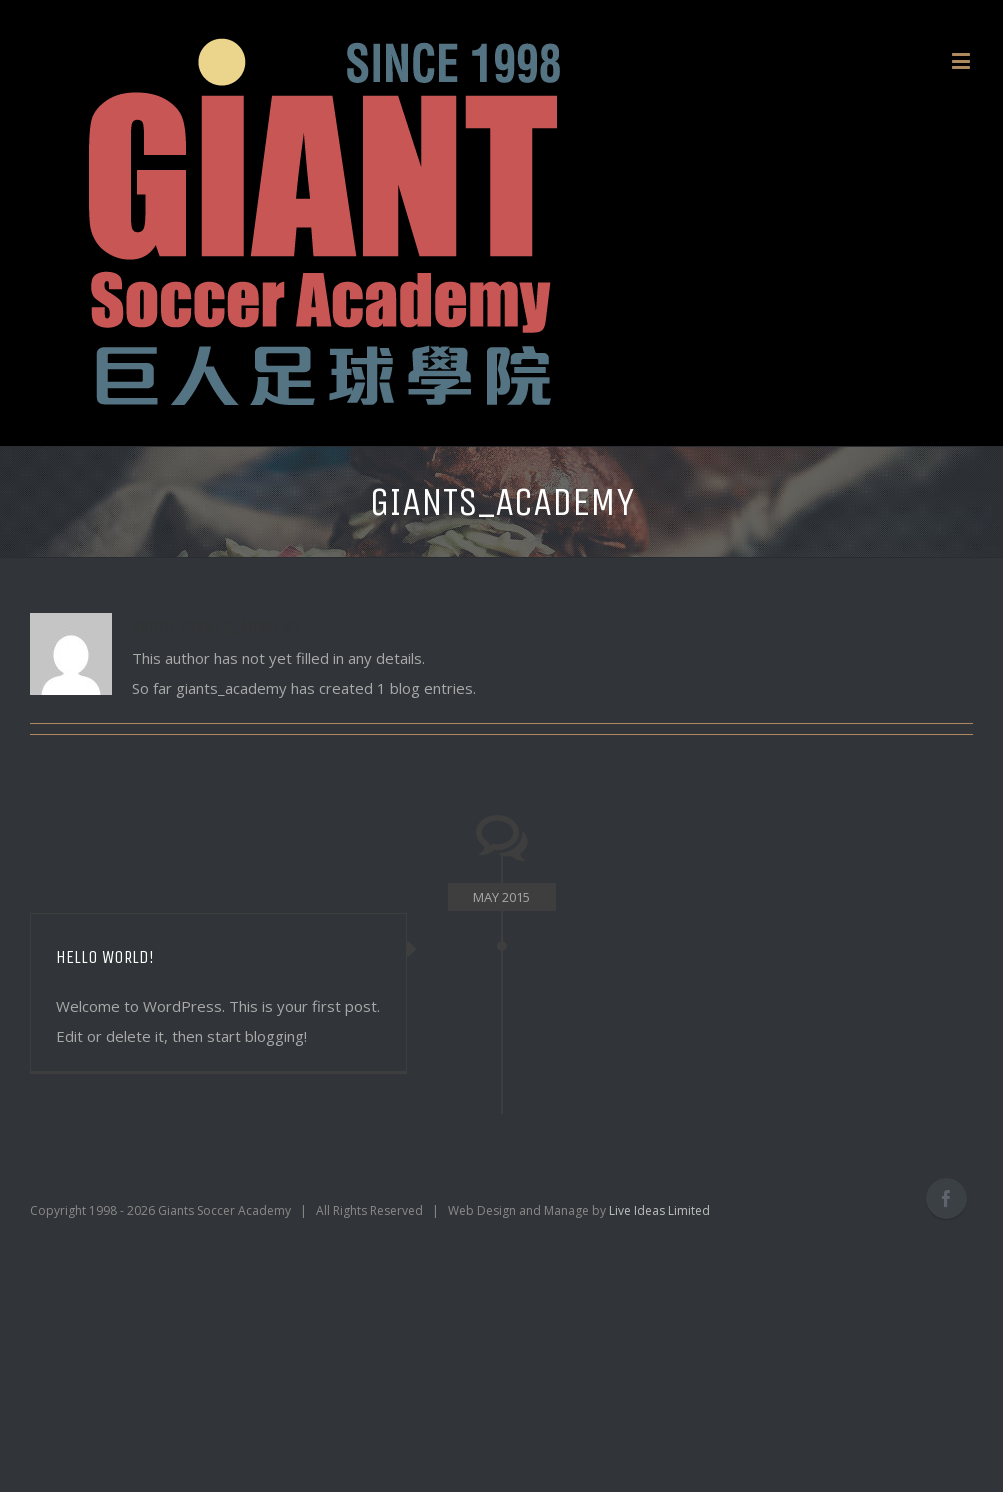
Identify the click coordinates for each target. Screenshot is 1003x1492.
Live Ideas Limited (659, 1210)
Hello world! (105, 957)
